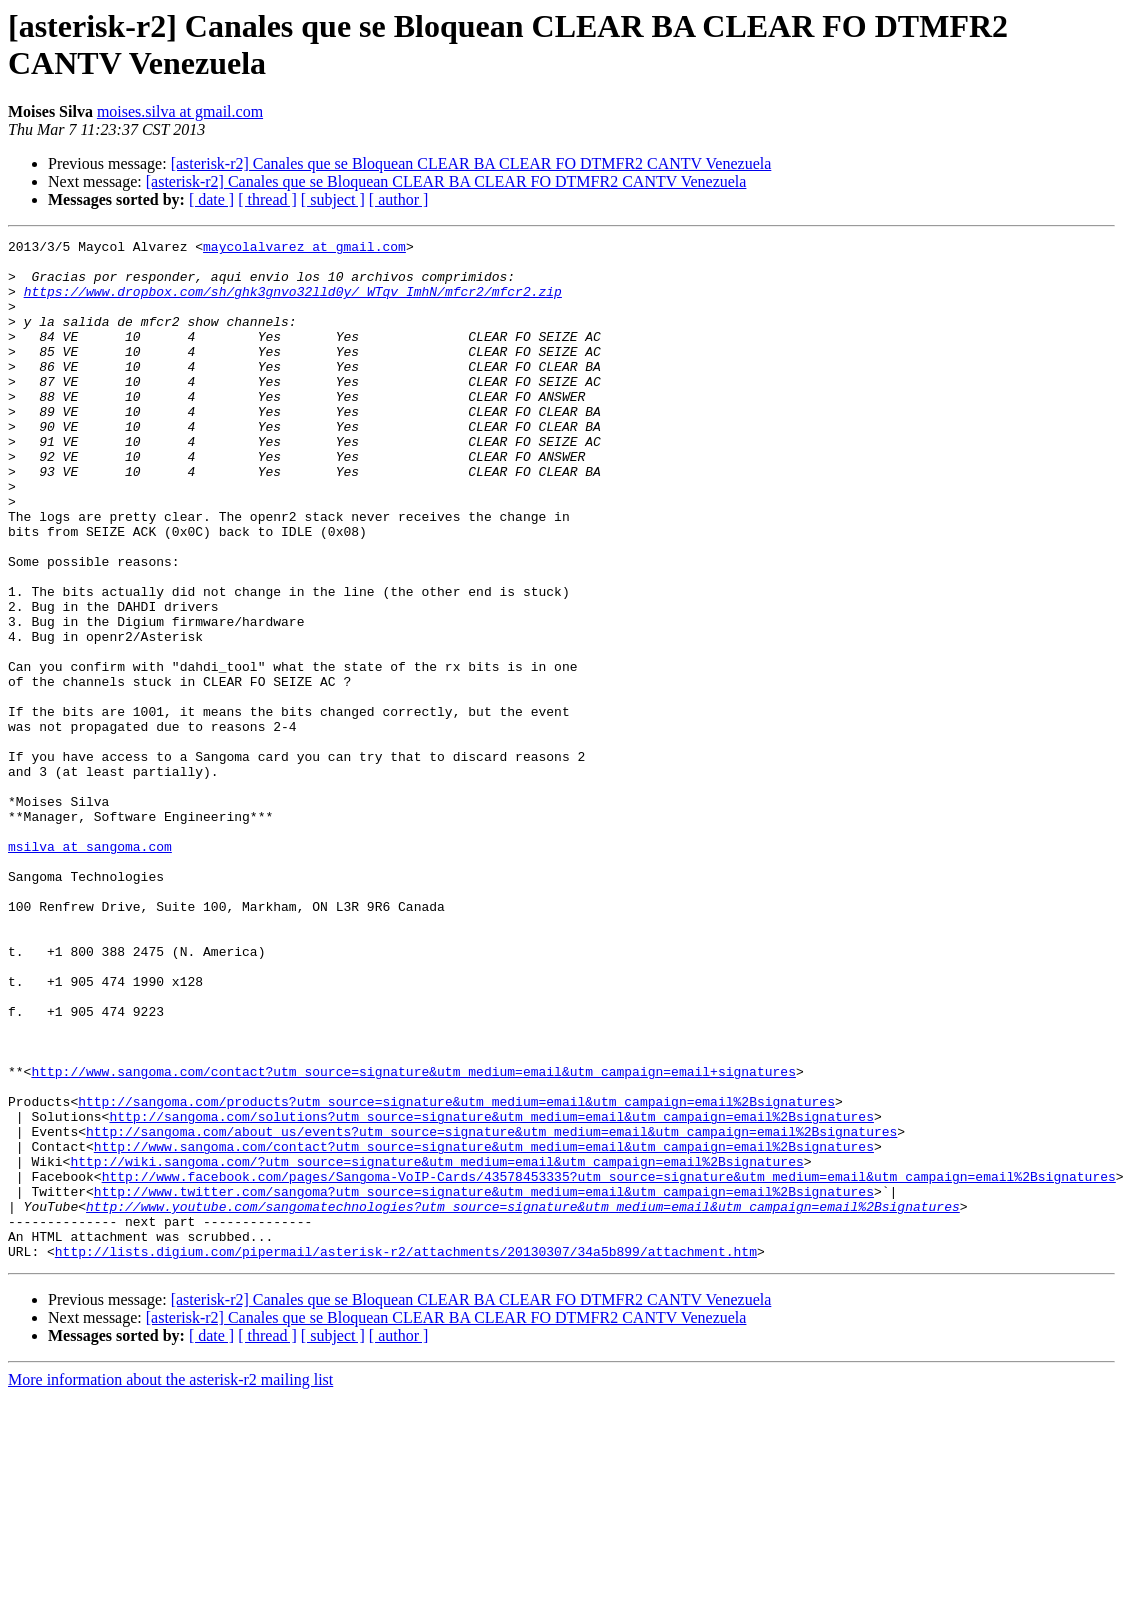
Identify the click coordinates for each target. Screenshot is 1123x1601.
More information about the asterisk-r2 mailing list (170, 1583)
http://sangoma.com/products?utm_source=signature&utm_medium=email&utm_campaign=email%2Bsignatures (456, 1275)
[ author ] (399, 199)
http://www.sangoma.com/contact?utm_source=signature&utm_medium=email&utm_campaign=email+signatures (413, 1239)
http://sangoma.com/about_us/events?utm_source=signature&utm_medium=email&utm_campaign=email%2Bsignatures (491, 1311)
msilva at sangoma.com (90, 969)
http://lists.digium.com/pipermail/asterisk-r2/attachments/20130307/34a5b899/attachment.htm (406, 1455)
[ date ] (211, 199)
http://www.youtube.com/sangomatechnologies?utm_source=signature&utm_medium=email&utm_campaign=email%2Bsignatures (523, 1401)
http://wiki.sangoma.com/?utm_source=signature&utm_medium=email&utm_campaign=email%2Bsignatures (436, 1347)
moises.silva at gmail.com (180, 111)
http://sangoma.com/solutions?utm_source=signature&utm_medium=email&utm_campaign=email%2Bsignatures (491, 1293)
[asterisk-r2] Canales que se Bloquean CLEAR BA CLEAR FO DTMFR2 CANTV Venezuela (471, 163)
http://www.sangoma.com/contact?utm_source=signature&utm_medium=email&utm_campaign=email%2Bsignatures (484, 1329)
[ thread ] (267, 199)
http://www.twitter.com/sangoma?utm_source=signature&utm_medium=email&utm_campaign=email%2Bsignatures (484, 1383)
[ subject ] (333, 199)
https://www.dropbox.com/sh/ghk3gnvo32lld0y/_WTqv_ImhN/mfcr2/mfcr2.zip (293, 303)
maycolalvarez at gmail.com (304, 249)
